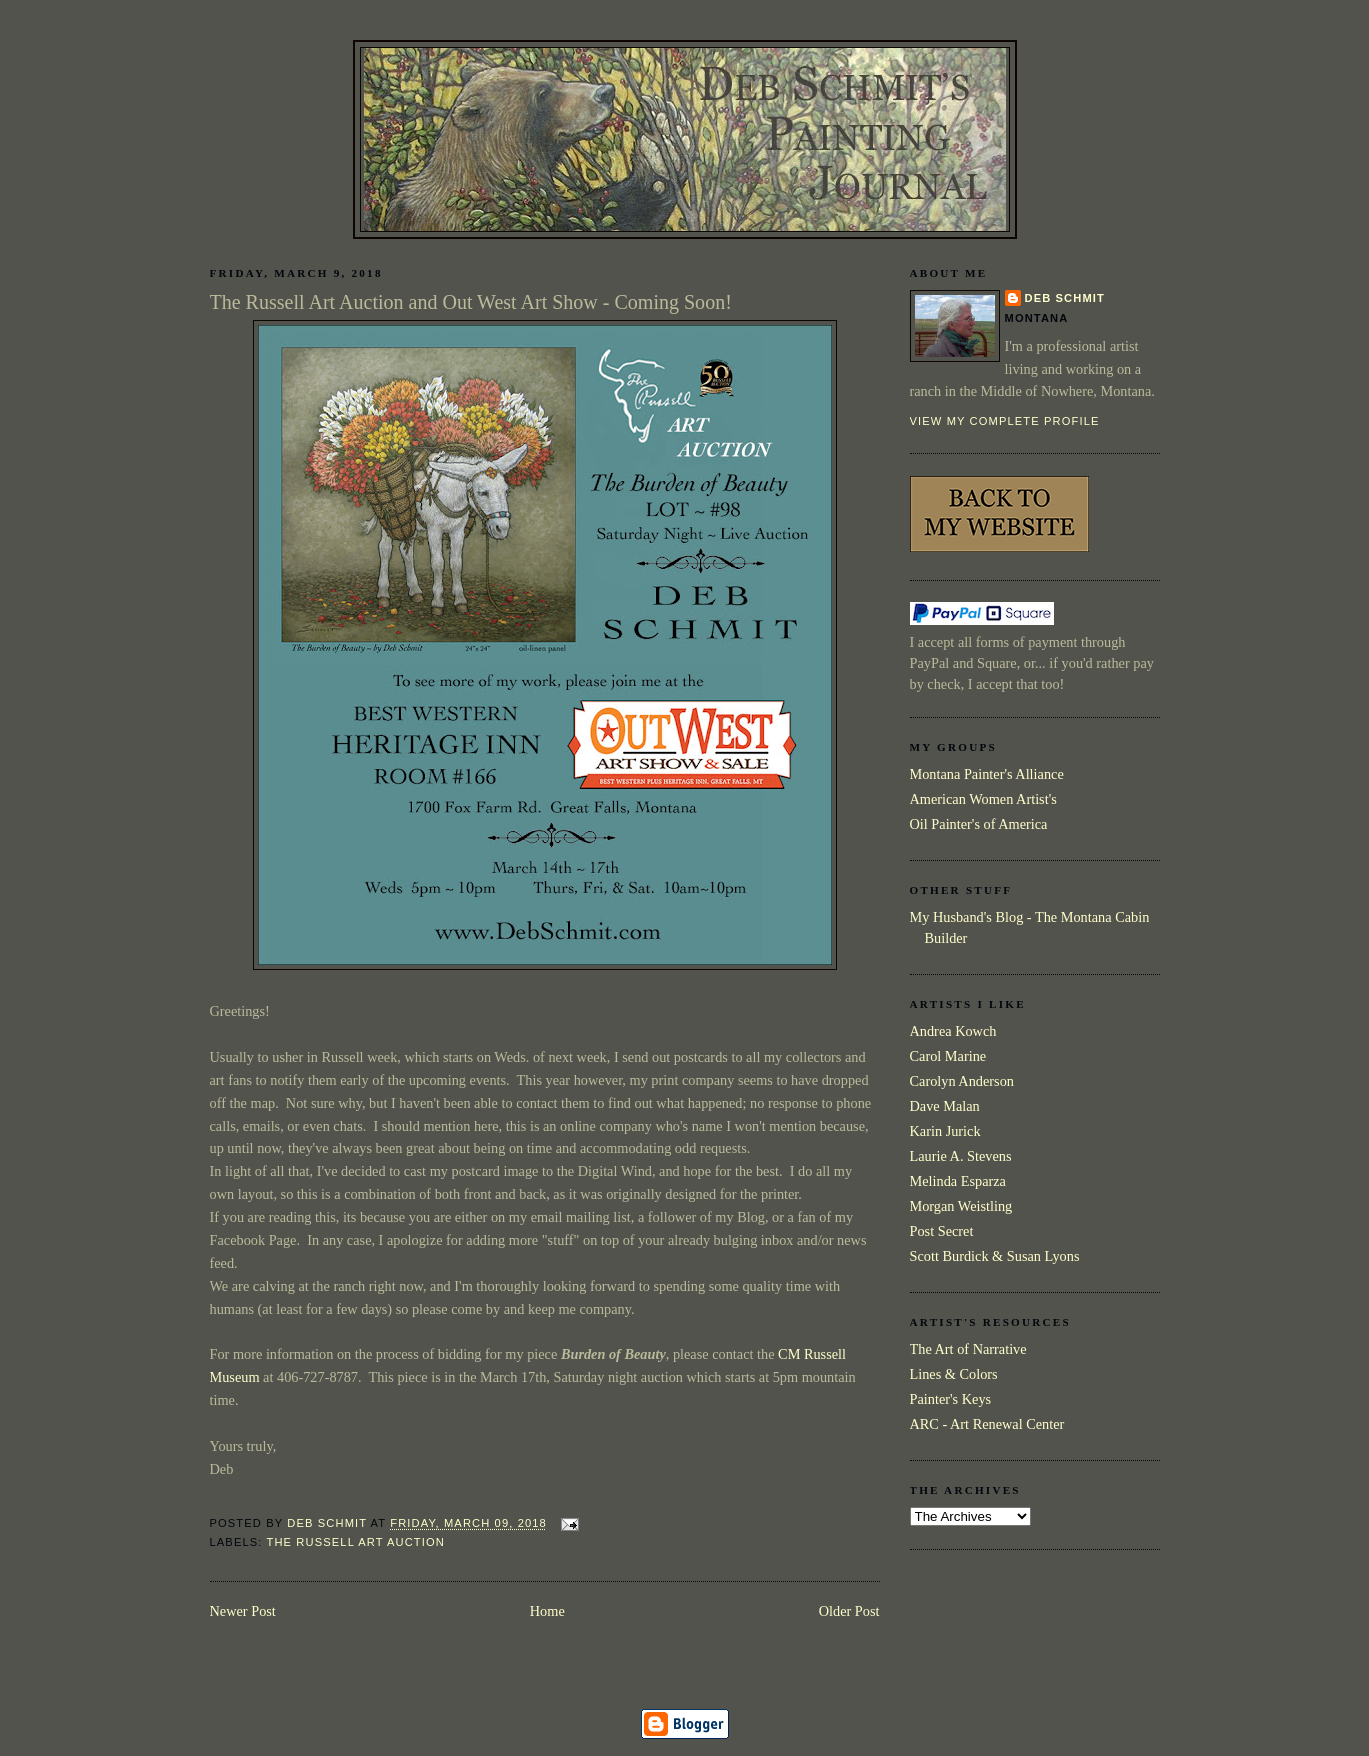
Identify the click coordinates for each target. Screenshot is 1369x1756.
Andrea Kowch (953, 1031)
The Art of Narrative (968, 1349)
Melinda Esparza (958, 1181)
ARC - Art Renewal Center (987, 1424)
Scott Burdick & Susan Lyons (995, 1256)
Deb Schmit (1065, 298)
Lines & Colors (954, 1374)
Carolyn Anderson (962, 1081)
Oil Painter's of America (979, 824)
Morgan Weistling (961, 1206)
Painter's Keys (951, 1399)
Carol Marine (948, 1056)
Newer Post (243, 1611)
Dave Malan (945, 1106)
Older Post (849, 1611)
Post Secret (942, 1231)
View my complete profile (1005, 421)
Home (547, 1611)
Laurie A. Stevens (961, 1156)
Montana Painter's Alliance (987, 774)
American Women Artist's (983, 799)
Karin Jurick (945, 1131)
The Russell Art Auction (356, 1542)
